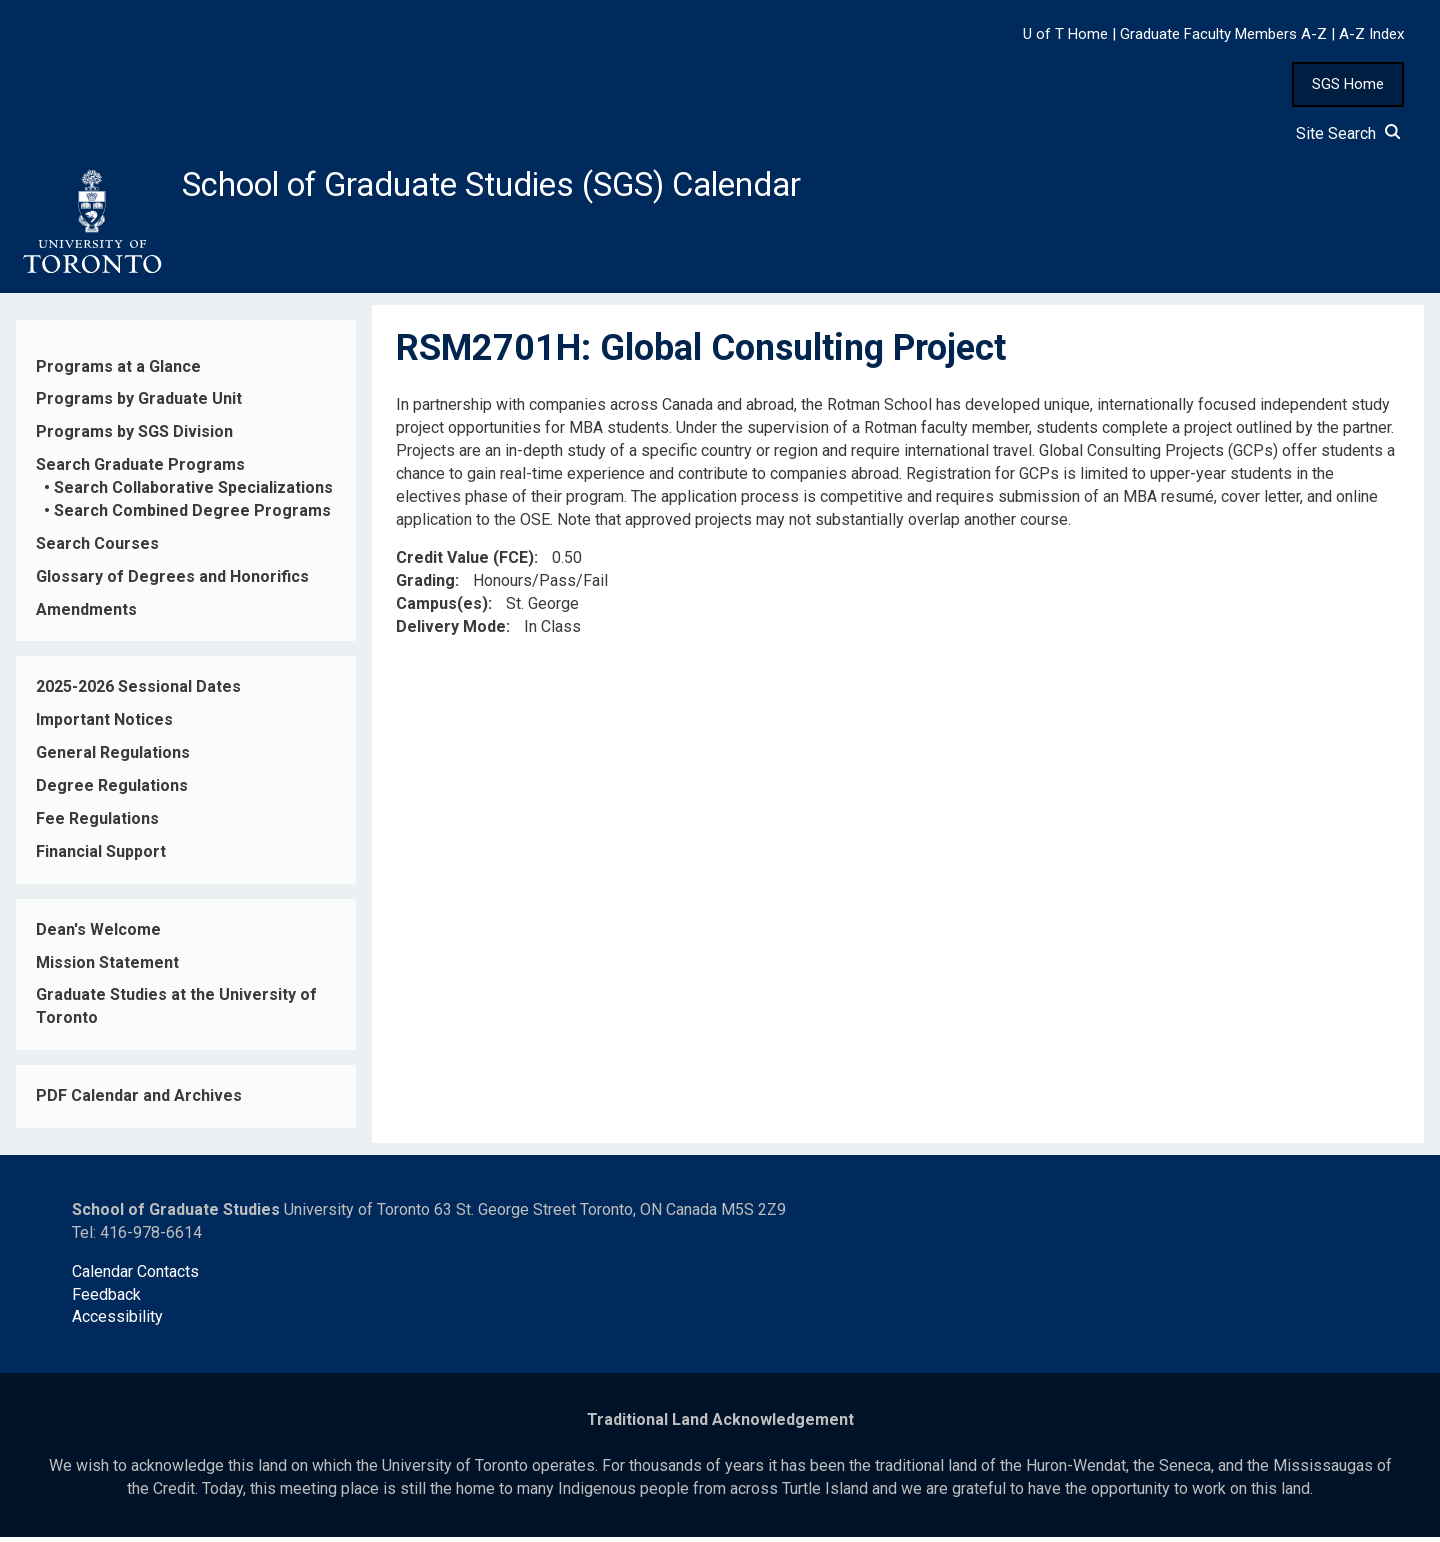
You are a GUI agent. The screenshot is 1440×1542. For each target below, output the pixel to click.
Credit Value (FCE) (465, 563)
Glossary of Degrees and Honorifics (172, 581)
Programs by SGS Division (134, 437)
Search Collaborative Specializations (193, 493)
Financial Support (101, 857)
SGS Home (1348, 84)
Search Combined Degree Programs (192, 516)
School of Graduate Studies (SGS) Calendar (527, 187)
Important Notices (104, 725)
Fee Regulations (97, 824)
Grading (425, 586)
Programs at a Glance (118, 371)
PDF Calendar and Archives (139, 1101)
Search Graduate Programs (140, 470)
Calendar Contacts (135, 1276)
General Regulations (113, 758)
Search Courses (97, 549)
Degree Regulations (112, 791)
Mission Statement (107, 967)
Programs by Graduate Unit (139, 404)
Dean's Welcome (98, 934)
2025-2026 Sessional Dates (138, 692)
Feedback (106, 1299)
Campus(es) (442, 609)
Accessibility (117, 1322)
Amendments (86, 614)
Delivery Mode (451, 632)
